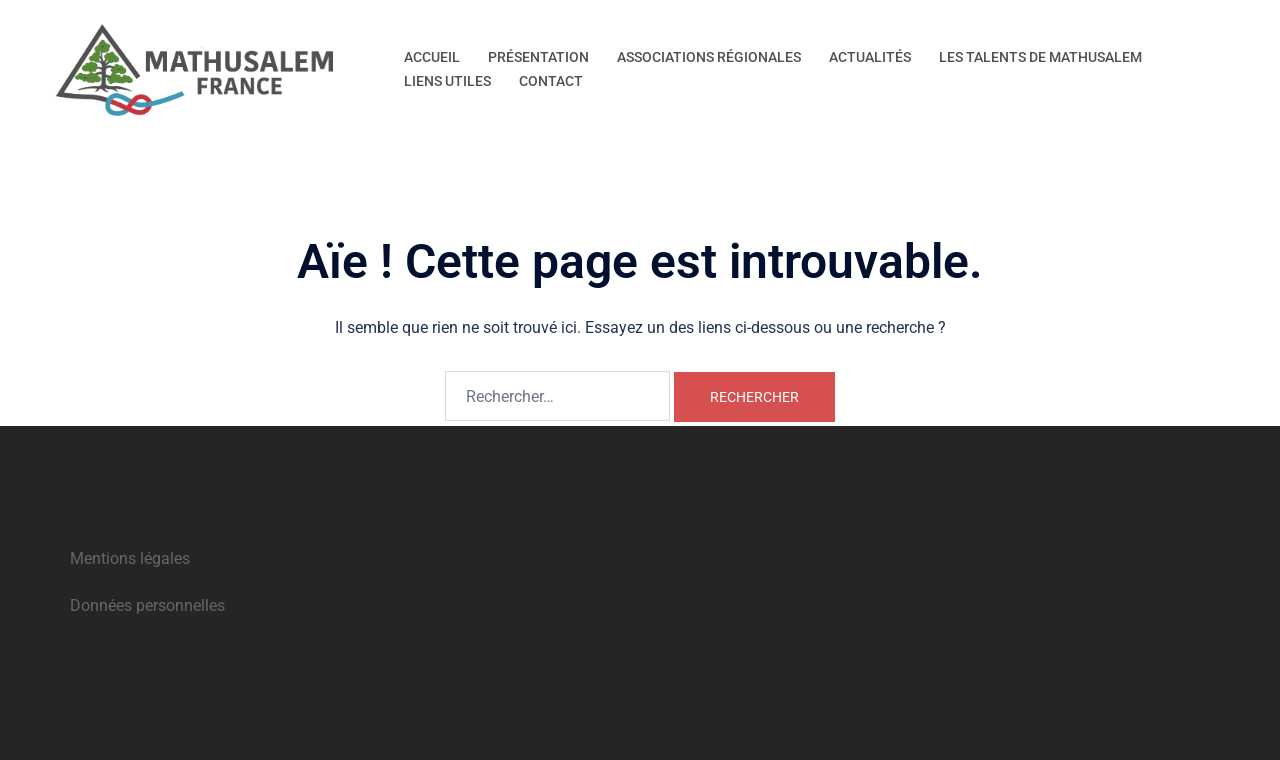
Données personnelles (147, 605)
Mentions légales (130, 558)
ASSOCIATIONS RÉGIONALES (709, 57)
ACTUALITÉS (870, 57)
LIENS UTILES (447, 81)
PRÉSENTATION (538, 57)
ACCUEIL (432, 57)
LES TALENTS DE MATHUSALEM (1040, 57)
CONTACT (551, 81)
